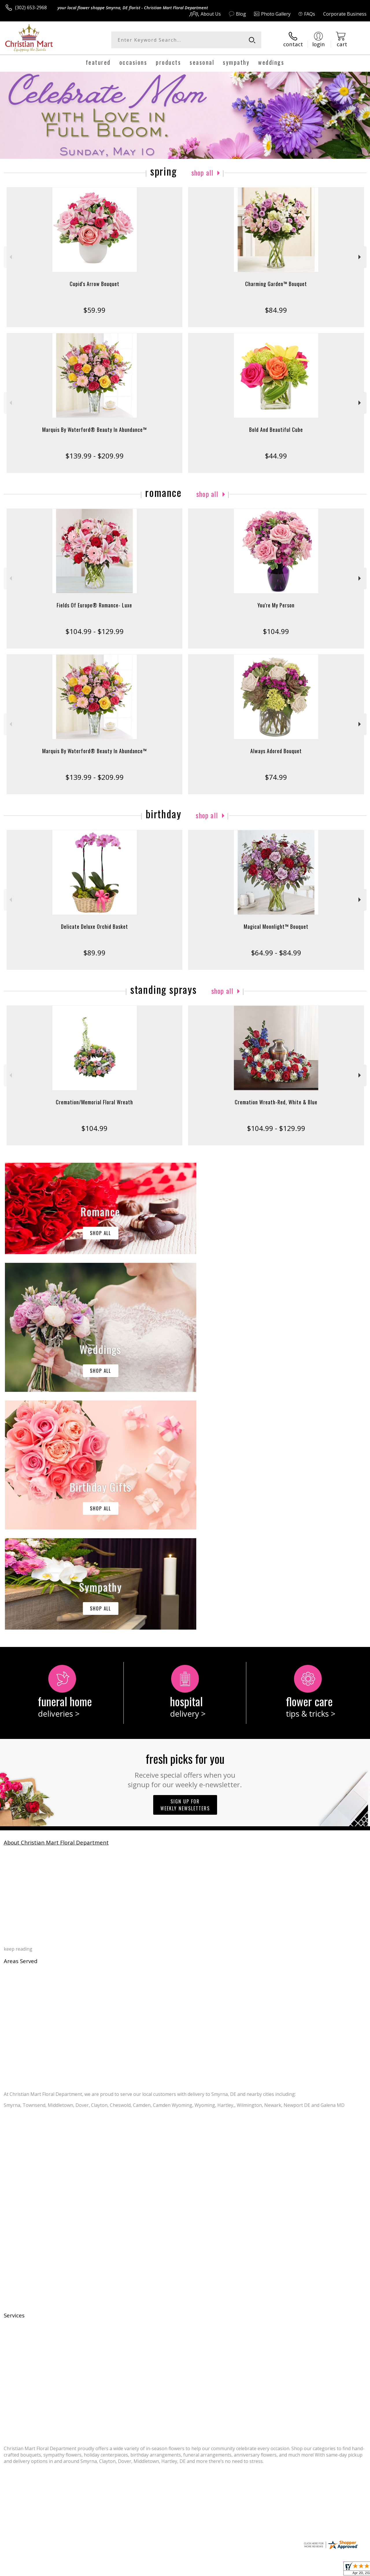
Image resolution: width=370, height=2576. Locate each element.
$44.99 (276, 455)
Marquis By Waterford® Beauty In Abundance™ (94, 429)
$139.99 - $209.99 (94, 455)
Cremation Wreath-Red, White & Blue (276, 1102)
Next (360, 257)
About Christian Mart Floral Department (56, 1604)
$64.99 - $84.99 (276, 952)
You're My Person (276, 605)
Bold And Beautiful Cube (276, 429)
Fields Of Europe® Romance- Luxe (94, 605)
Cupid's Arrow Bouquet (94, 284)
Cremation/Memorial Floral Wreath (94, 1102)
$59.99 (94, 310)
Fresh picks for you (185, 1532)
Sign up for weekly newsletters (185, 1567)
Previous (10, 257)
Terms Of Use (236, 2570)
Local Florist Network (310, 2570)
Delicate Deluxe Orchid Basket (94, 926)
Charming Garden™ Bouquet (276, 284)
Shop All (202, 172)
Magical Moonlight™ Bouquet (276, 926)
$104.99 (276, 631)
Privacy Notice (269, 2570)
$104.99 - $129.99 (94, 631)
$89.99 (94, 952)
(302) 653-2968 (31, 7)
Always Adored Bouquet (276, 751)
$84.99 (276, 310)
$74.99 (276, 777)
